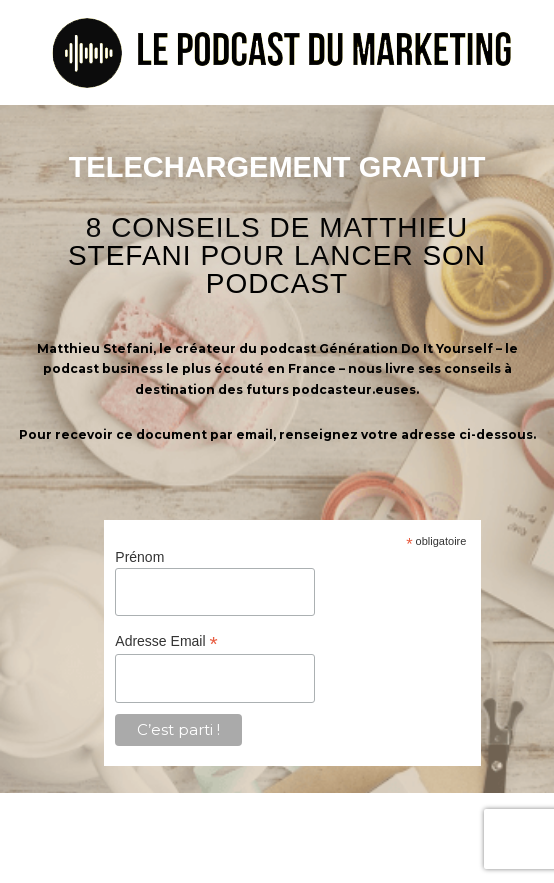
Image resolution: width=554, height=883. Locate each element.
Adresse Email (166, 641)
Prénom (139, 557)
